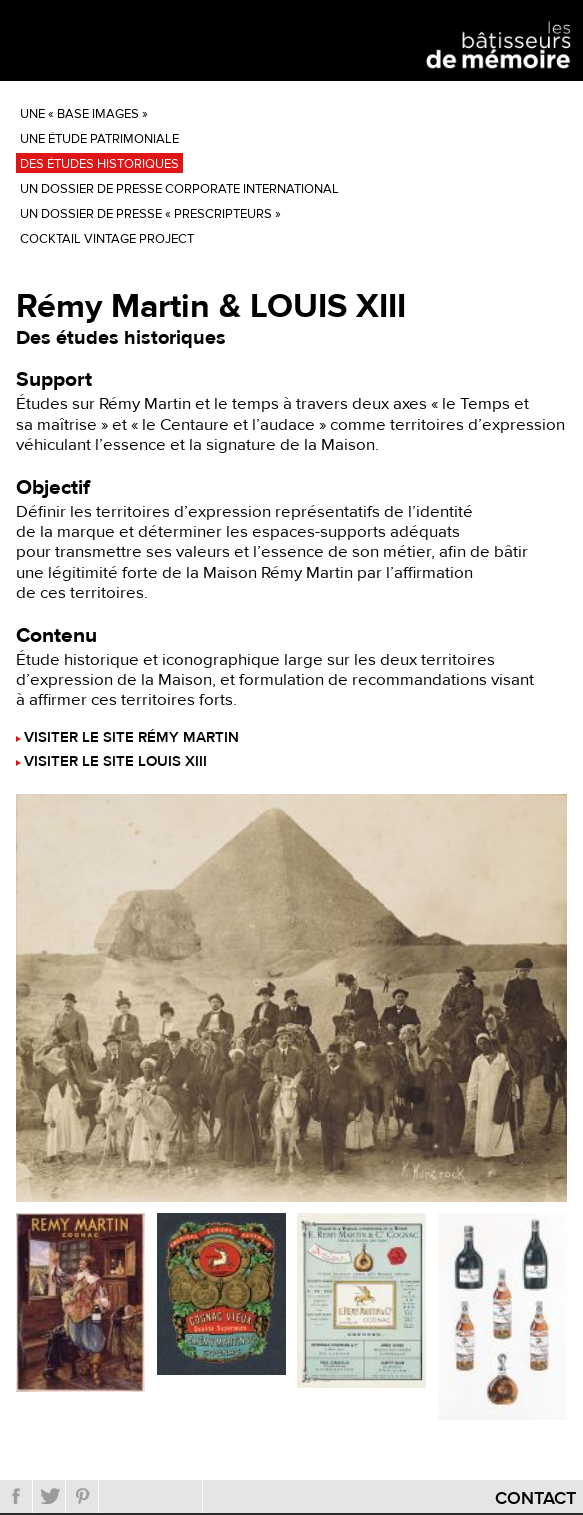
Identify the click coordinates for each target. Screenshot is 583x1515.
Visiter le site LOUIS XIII (115, 762)
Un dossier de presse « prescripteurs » (150, 214)
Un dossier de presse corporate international (179, 189)
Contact (535, 1498)
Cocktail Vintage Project (107, 239)
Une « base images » (84, 114)
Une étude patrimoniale (99, 139)
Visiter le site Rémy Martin (131, 738)
